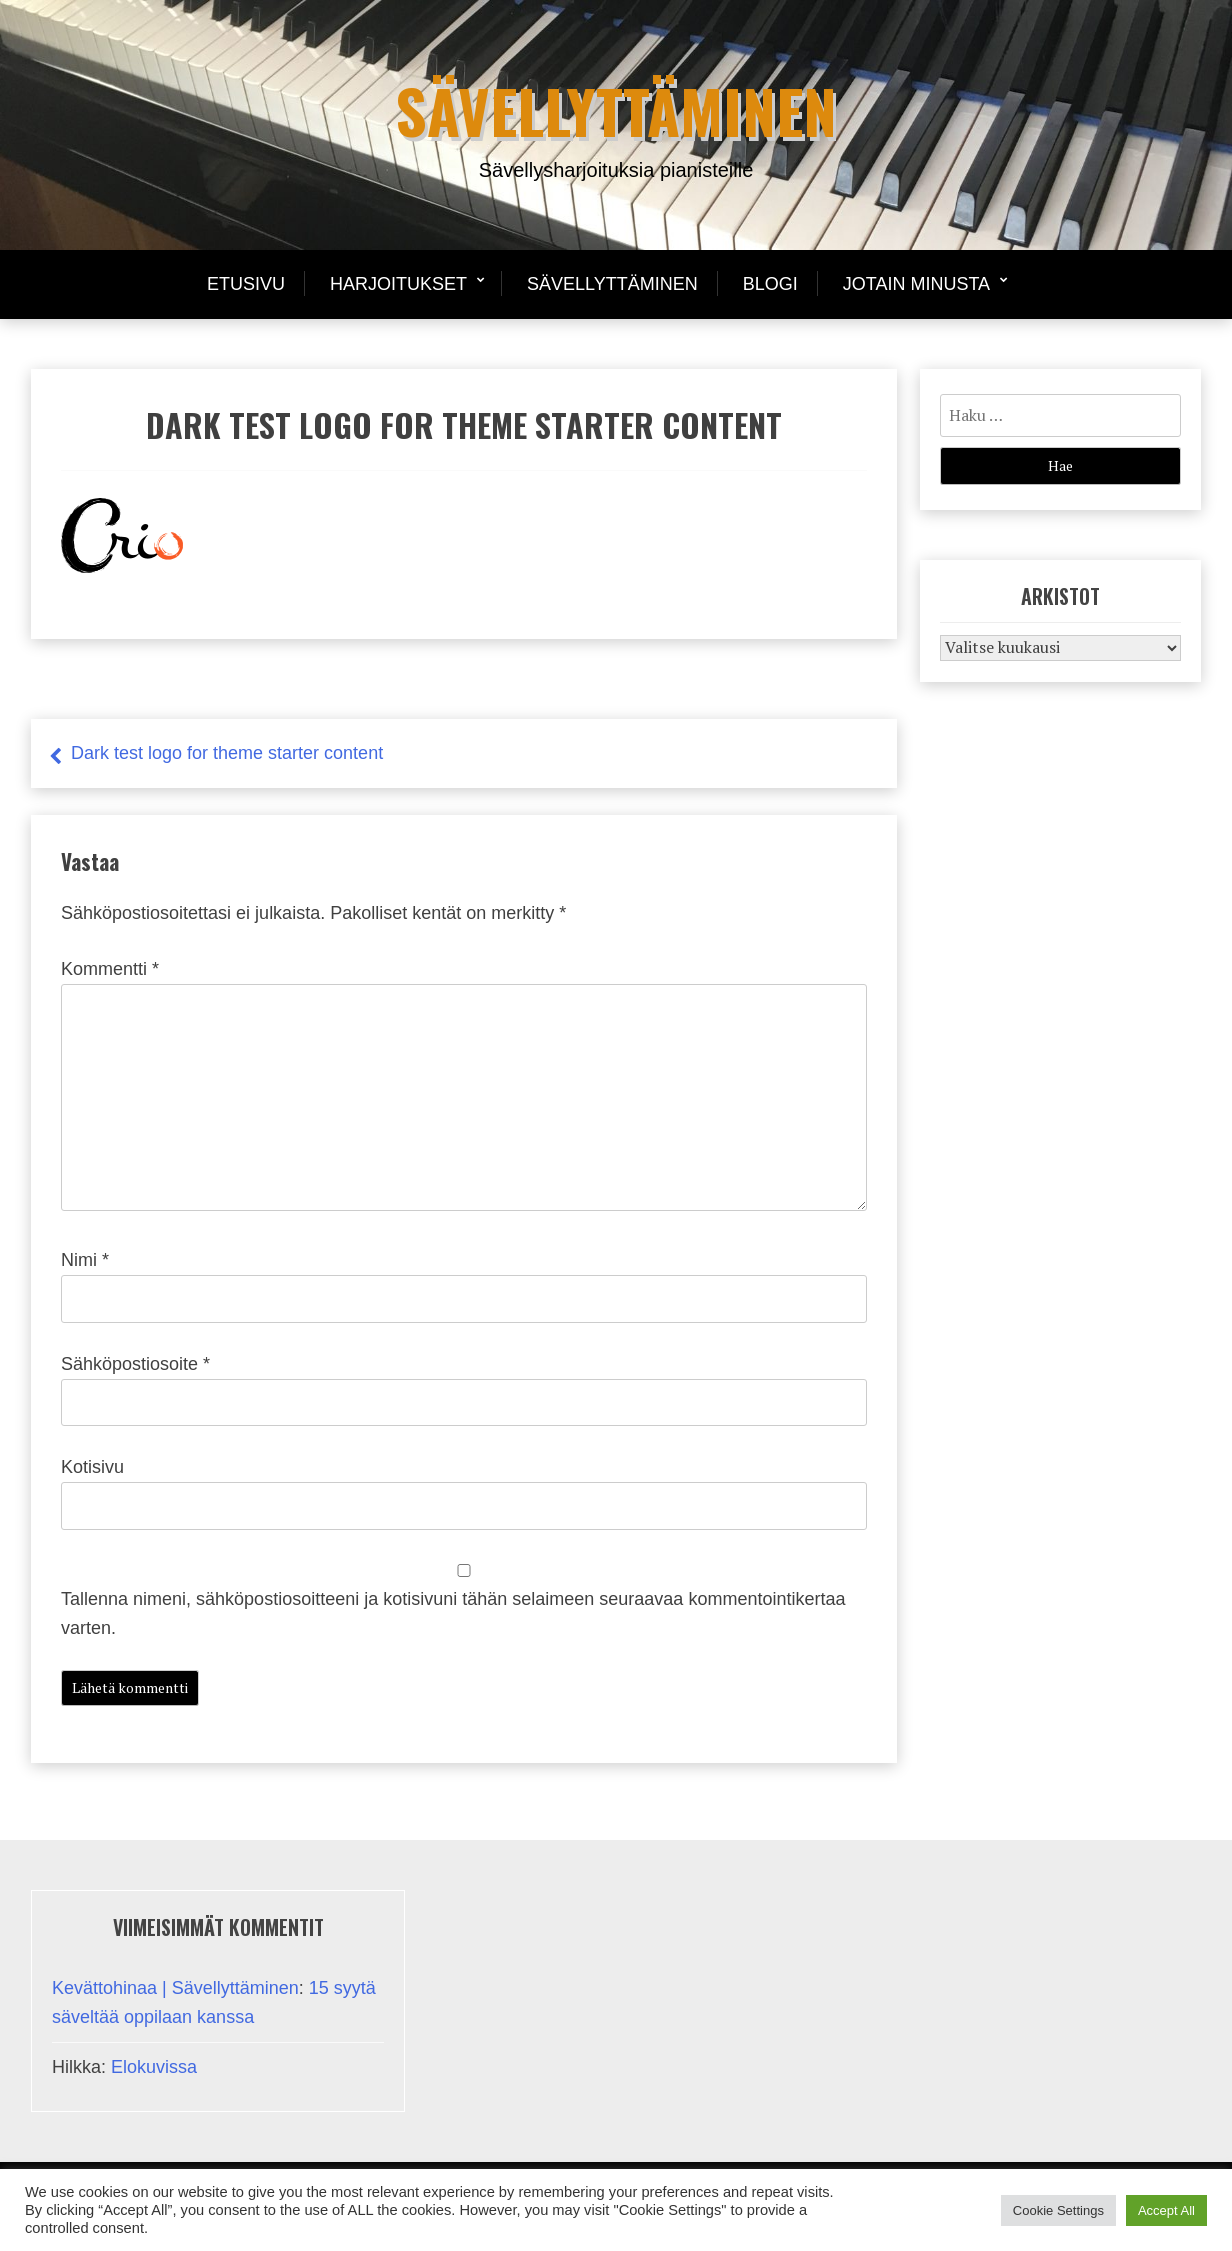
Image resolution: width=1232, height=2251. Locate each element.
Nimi (85, 1260)
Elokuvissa (154, 2067)
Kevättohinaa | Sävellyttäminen (175, 1988)
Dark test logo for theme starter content (227, 753)
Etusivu (246, 284)
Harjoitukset (398, 284)
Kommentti (110, 969)
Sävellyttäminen (616, 109)
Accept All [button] (1166, 2210)
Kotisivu (92, 1467)
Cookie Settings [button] (1058, 2210)
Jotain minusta (916, 284)
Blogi (770, 284)
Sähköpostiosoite (135, 1364)
